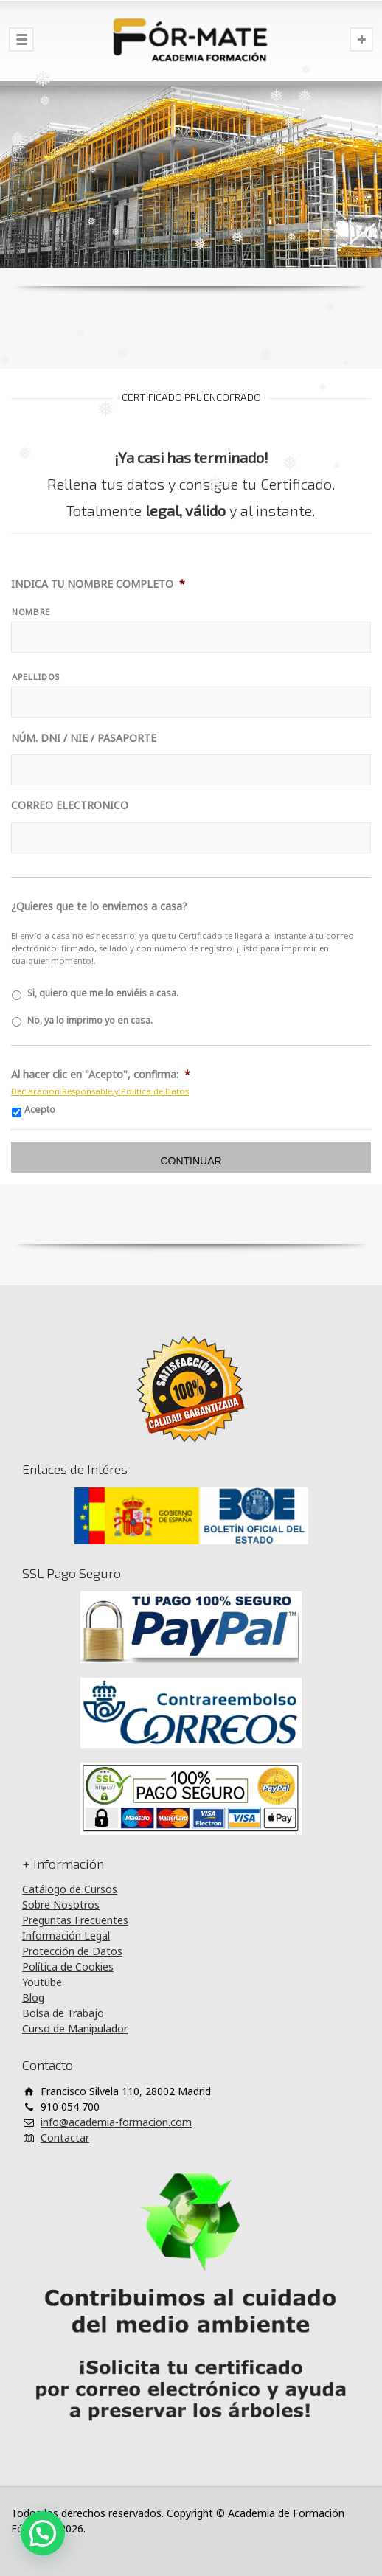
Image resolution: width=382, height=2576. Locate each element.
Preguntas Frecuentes (75, 1920)
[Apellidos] (191, 702)
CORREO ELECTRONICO (69, 805)
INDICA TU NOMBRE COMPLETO (98, 584)
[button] (43, 2533)
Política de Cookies (68, 1966)
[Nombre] (191, 637)
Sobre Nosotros (61, 1905)
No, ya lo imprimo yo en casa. (90, 1020)
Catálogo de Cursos (69, 1889)
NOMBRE (31, 611)
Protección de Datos (72, 1951)
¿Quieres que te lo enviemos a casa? (99, 906)
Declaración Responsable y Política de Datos (100, 1091)
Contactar (65, 2138)
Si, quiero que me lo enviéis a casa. (102, 993)
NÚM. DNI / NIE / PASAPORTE (83, 738)
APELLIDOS (36, 676)
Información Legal (66, 1935)
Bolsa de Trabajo (63, 2013)
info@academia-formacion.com (116, 2122)
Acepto (39, 1109)
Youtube (42, 1982)
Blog (33, 1997)
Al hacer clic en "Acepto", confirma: (100, 1074)
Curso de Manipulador (75, 2028)
